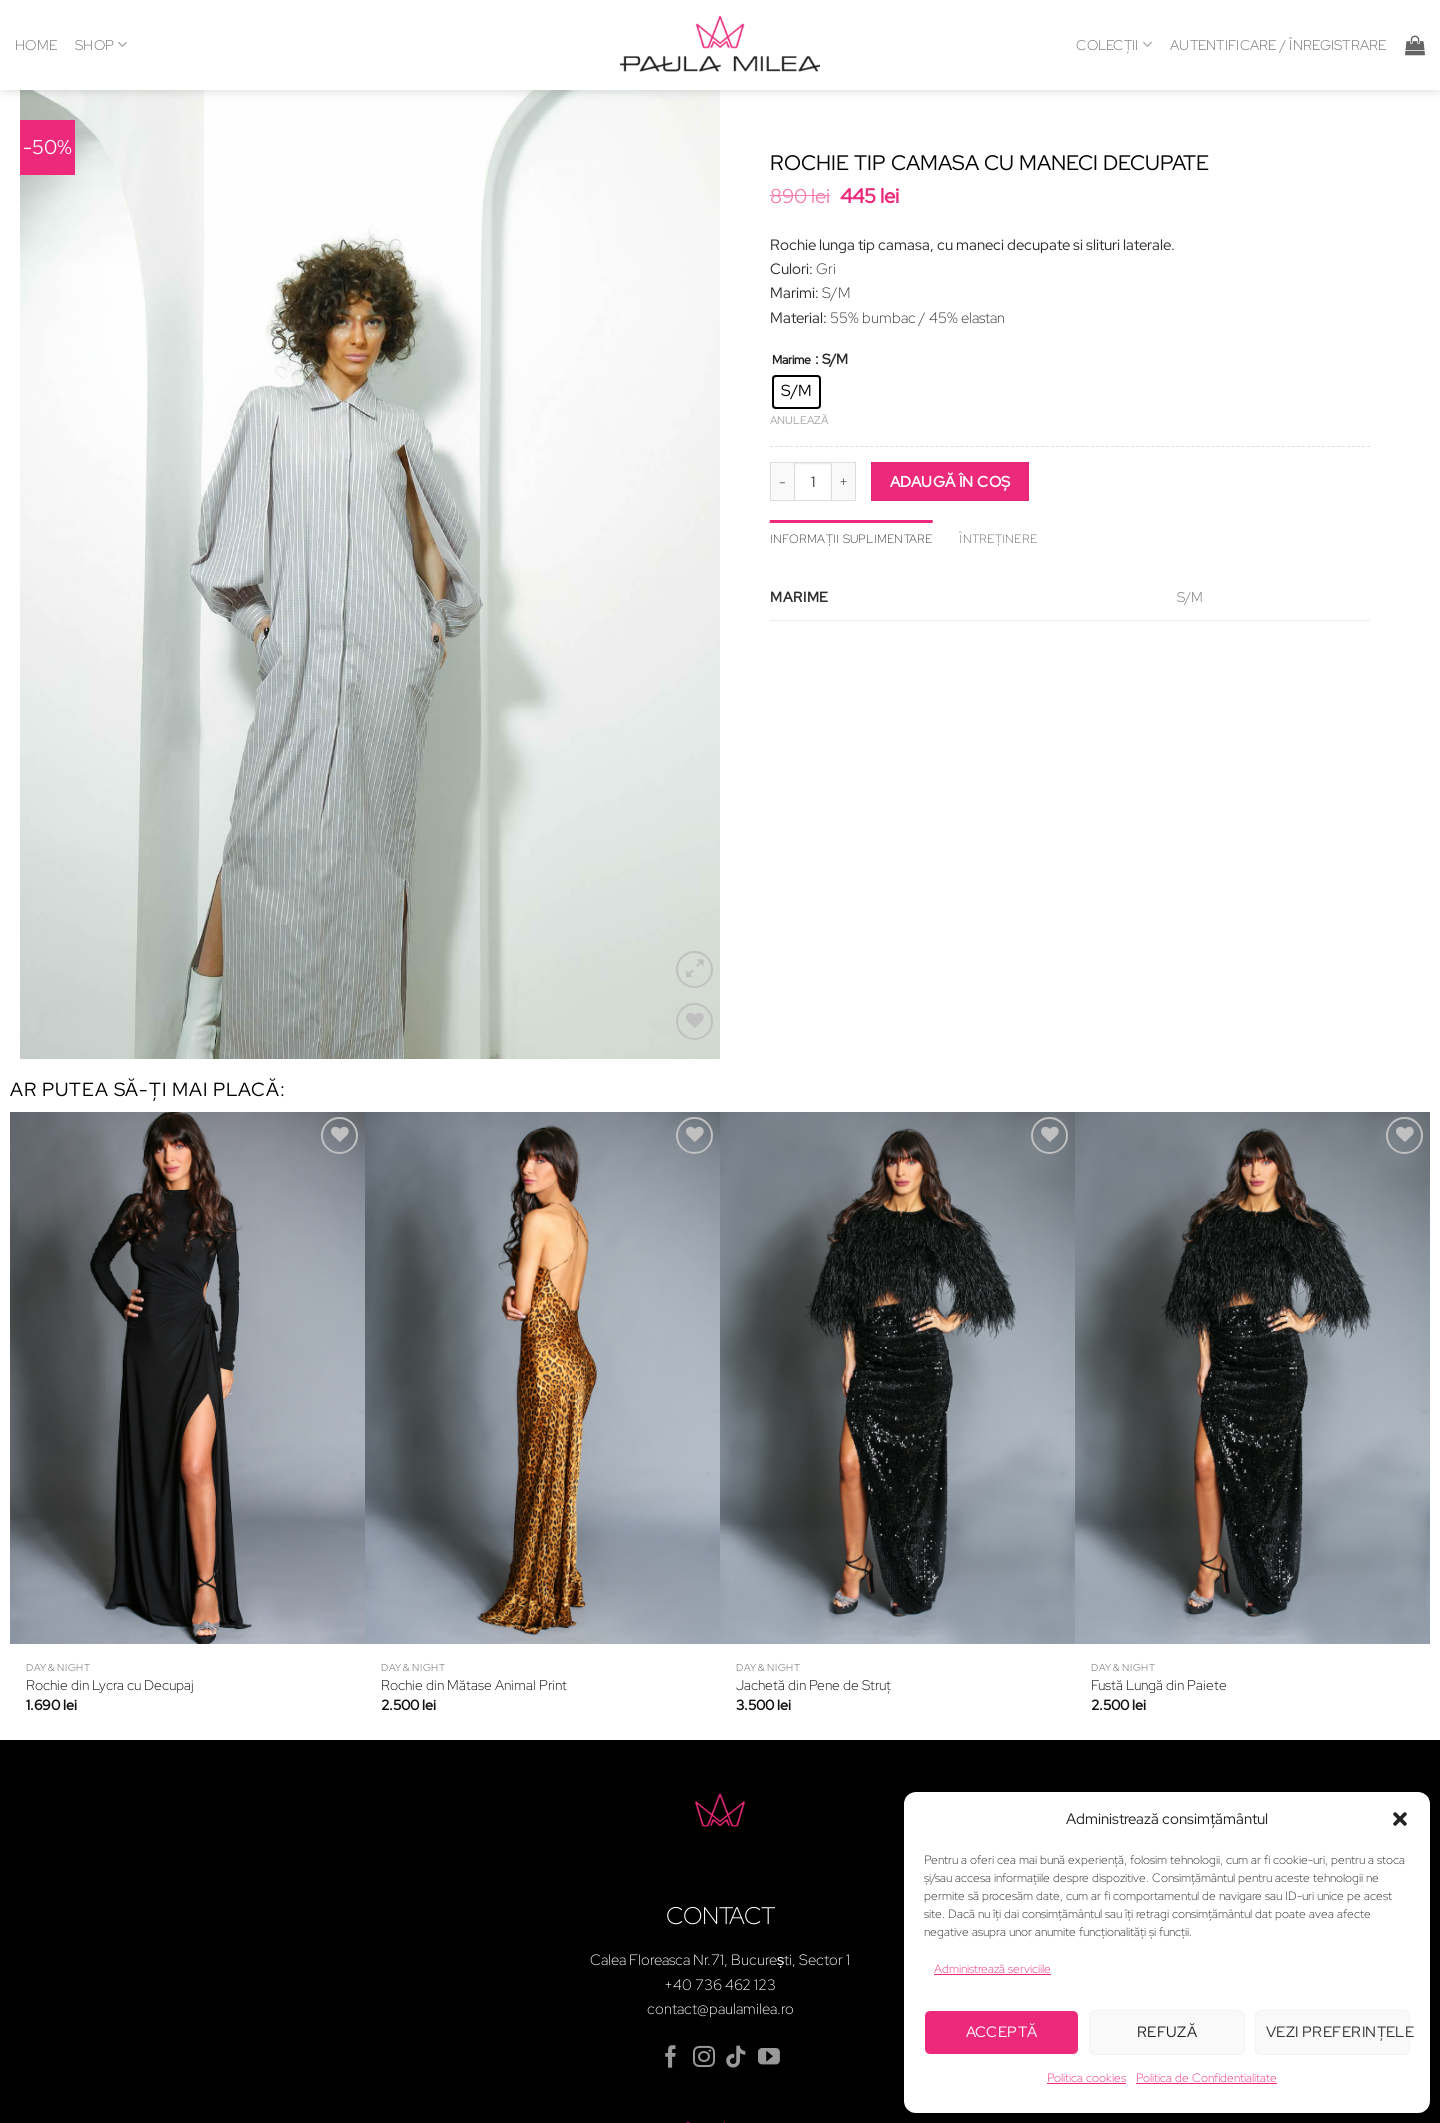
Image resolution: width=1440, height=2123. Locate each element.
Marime (791, 360)
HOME (36, 45)
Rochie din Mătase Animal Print (474, 1608)
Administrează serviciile (992, 1969)
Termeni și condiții (466, 2100)
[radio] (796, 392)
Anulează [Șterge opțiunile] (799, 420)
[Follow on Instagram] (704, 1980)
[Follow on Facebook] (671, 1980)
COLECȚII (1114, 44)
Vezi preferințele (1338, 2032)
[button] (1400, 1819)
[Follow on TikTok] (736, 1980)
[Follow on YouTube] (769, 1980)
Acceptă (1002, 2032)
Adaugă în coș (950, 481)
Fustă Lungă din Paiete (1159, 1608)
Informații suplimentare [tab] (851, 539)
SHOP (101, 44)
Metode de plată (881, 2100)
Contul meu (720, 2051)
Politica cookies (1086, 2078)
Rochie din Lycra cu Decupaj (110, 1608)
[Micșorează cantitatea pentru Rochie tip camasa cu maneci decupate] (782, 481)
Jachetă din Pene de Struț (813, 1608)
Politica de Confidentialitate (1206, 2078)
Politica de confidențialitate (621, 2100)
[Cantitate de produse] (813, 481)
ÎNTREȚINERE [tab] (998, 539)
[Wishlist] (694, 943)
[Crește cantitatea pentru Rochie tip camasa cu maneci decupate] (844, 481)
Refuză (1167, 2032)
